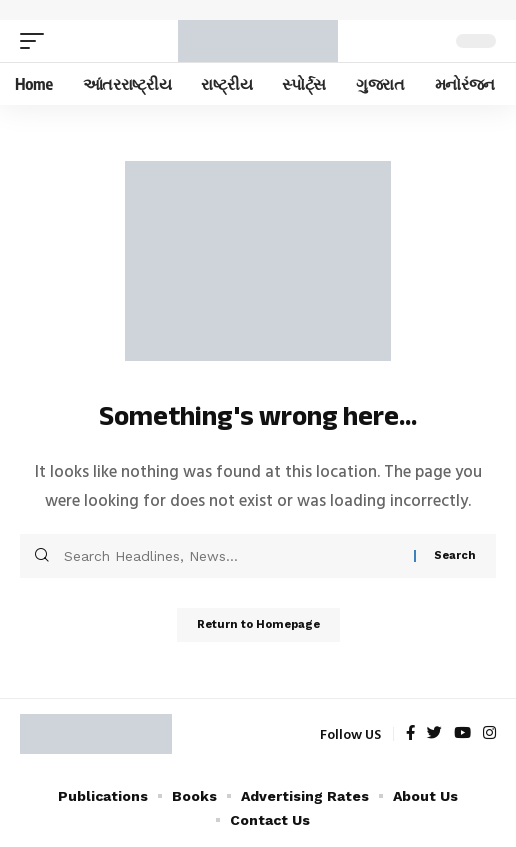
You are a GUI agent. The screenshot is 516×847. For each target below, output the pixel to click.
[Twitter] (434, 734)
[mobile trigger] (37, 41)
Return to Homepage (258, 624)
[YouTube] (462, 734)
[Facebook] (410, 734)
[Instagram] (489, 734)
